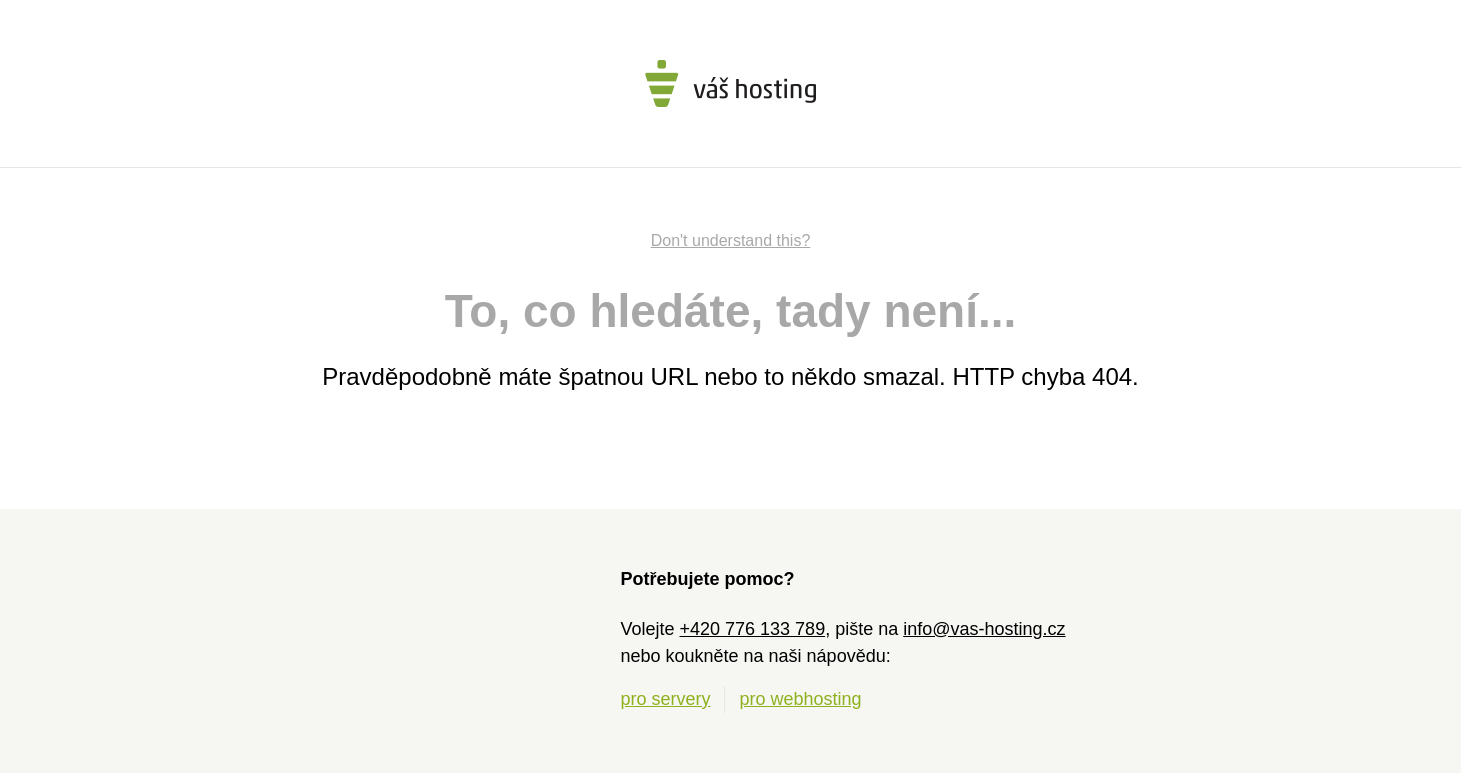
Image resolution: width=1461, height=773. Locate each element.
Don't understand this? (731, 240)
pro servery (665, 699)
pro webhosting (801, 699)
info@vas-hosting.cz (984, 629)
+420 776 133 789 (753, 629)
